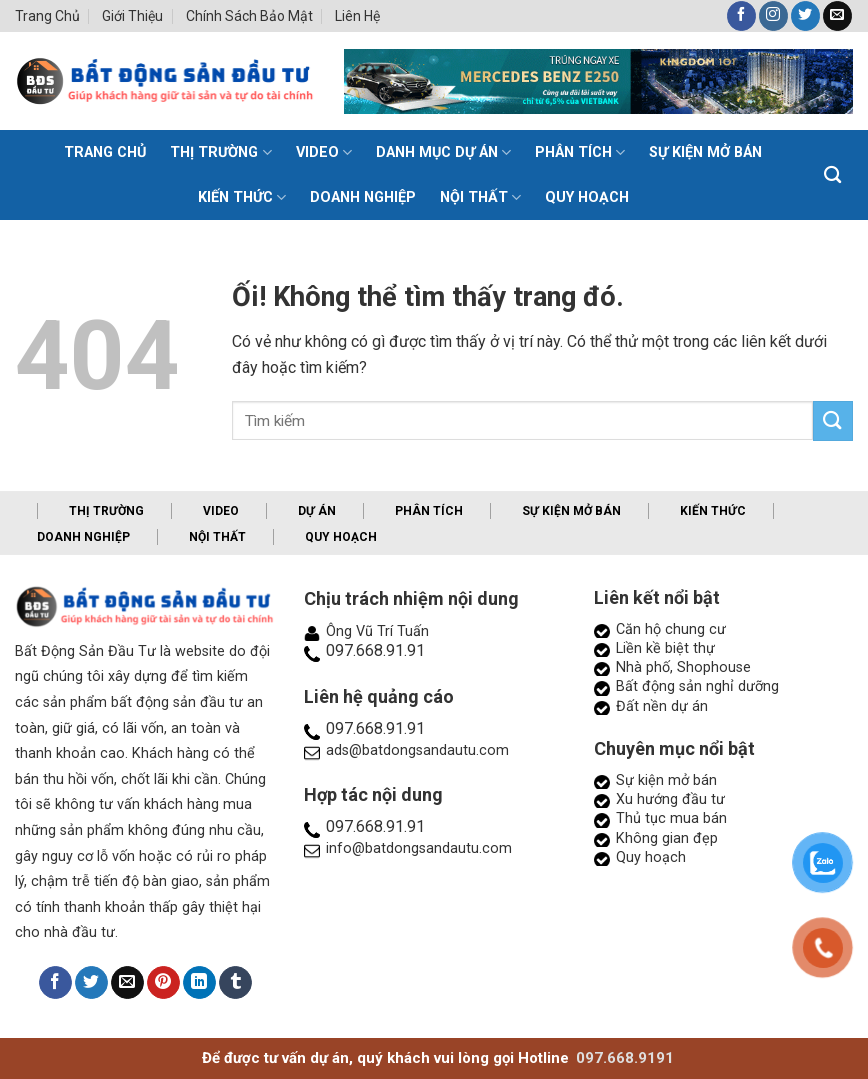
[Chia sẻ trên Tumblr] (235, 983)
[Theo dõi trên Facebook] (741, 16)
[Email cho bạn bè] (127, 983)
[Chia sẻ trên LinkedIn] (199, 983)
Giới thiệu (132, 16)
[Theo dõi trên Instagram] (773, 16)
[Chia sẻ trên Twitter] (91, 983)
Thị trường (220, 152)
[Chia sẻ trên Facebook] (55, 983)
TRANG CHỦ (105, 152)
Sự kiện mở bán (705, 152)
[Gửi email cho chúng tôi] (837, 16)
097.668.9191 (625, 1058)
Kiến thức (242, 197)
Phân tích (580, 152)
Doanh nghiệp (363, 197)
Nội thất (480, 197)
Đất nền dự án (662, 706)
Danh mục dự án (443, 152)
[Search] (832, 175)
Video (324, 152)
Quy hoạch (587, 197)
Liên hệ (357, 16)
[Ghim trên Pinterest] (163, 983)
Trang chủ (47, 16)
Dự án (317, 511)
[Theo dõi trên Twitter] (805, 16)
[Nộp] (833, 420)
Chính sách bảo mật (249, 16)
